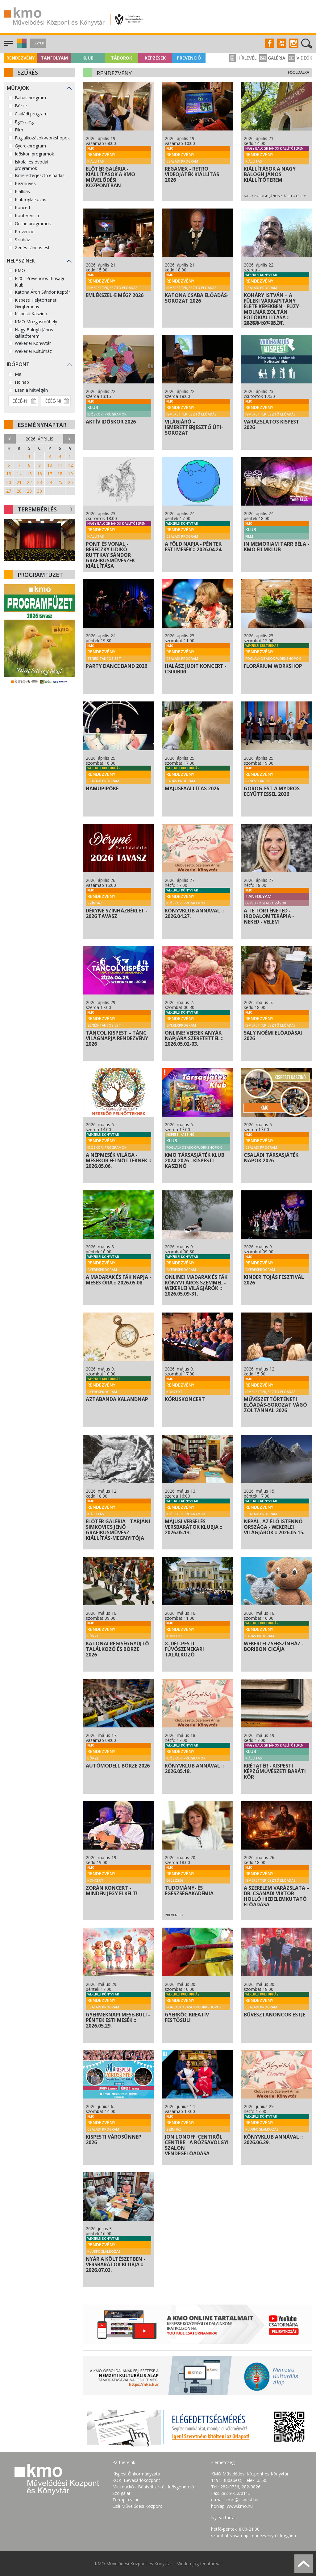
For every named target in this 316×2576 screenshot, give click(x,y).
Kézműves (25, 183)
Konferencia (27, 215)
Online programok (33, 223)
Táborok (121, 58)
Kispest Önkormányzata (136, 2474)
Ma (18, 374)
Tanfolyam (54, 58)
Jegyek (38, 43)
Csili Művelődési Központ (137, 2506)
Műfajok (18, 88)
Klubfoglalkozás (30, 199)
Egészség (24, 122)
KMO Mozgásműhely (36, 322)
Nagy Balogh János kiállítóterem (34, 333)
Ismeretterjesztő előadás (39, 175)
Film (19, 130)
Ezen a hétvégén (31, 390)
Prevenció (189, 58)
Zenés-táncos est (32, 247)
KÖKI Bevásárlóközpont (136, 2480)
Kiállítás (22, 191)
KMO (20, 270)
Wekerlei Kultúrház (33, 351)
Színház (22, 239)
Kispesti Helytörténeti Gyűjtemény (36, 303)
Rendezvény (20, 58)
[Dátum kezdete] (23, 400)
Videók (300, 58)
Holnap (22, 382)
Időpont (18, 364)
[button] (21, 46)
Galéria (272, 58)
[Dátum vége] (56, 400)
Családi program (31, 114)
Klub (88, 58)
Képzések (155, 58)
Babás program (30, 98)
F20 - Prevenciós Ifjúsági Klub (39, 281)
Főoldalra (298, 72)
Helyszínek (21, 260)
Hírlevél (242, 58)
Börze (21, 106)
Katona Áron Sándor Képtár (42, 292)
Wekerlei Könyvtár (33, 343)
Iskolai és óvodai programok (31, 165)
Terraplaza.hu (125, 2500)
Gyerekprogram (30, 146)
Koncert (23, 207)
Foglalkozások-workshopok (42, 138)
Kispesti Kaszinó (31, 313)
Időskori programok (34, 154)
